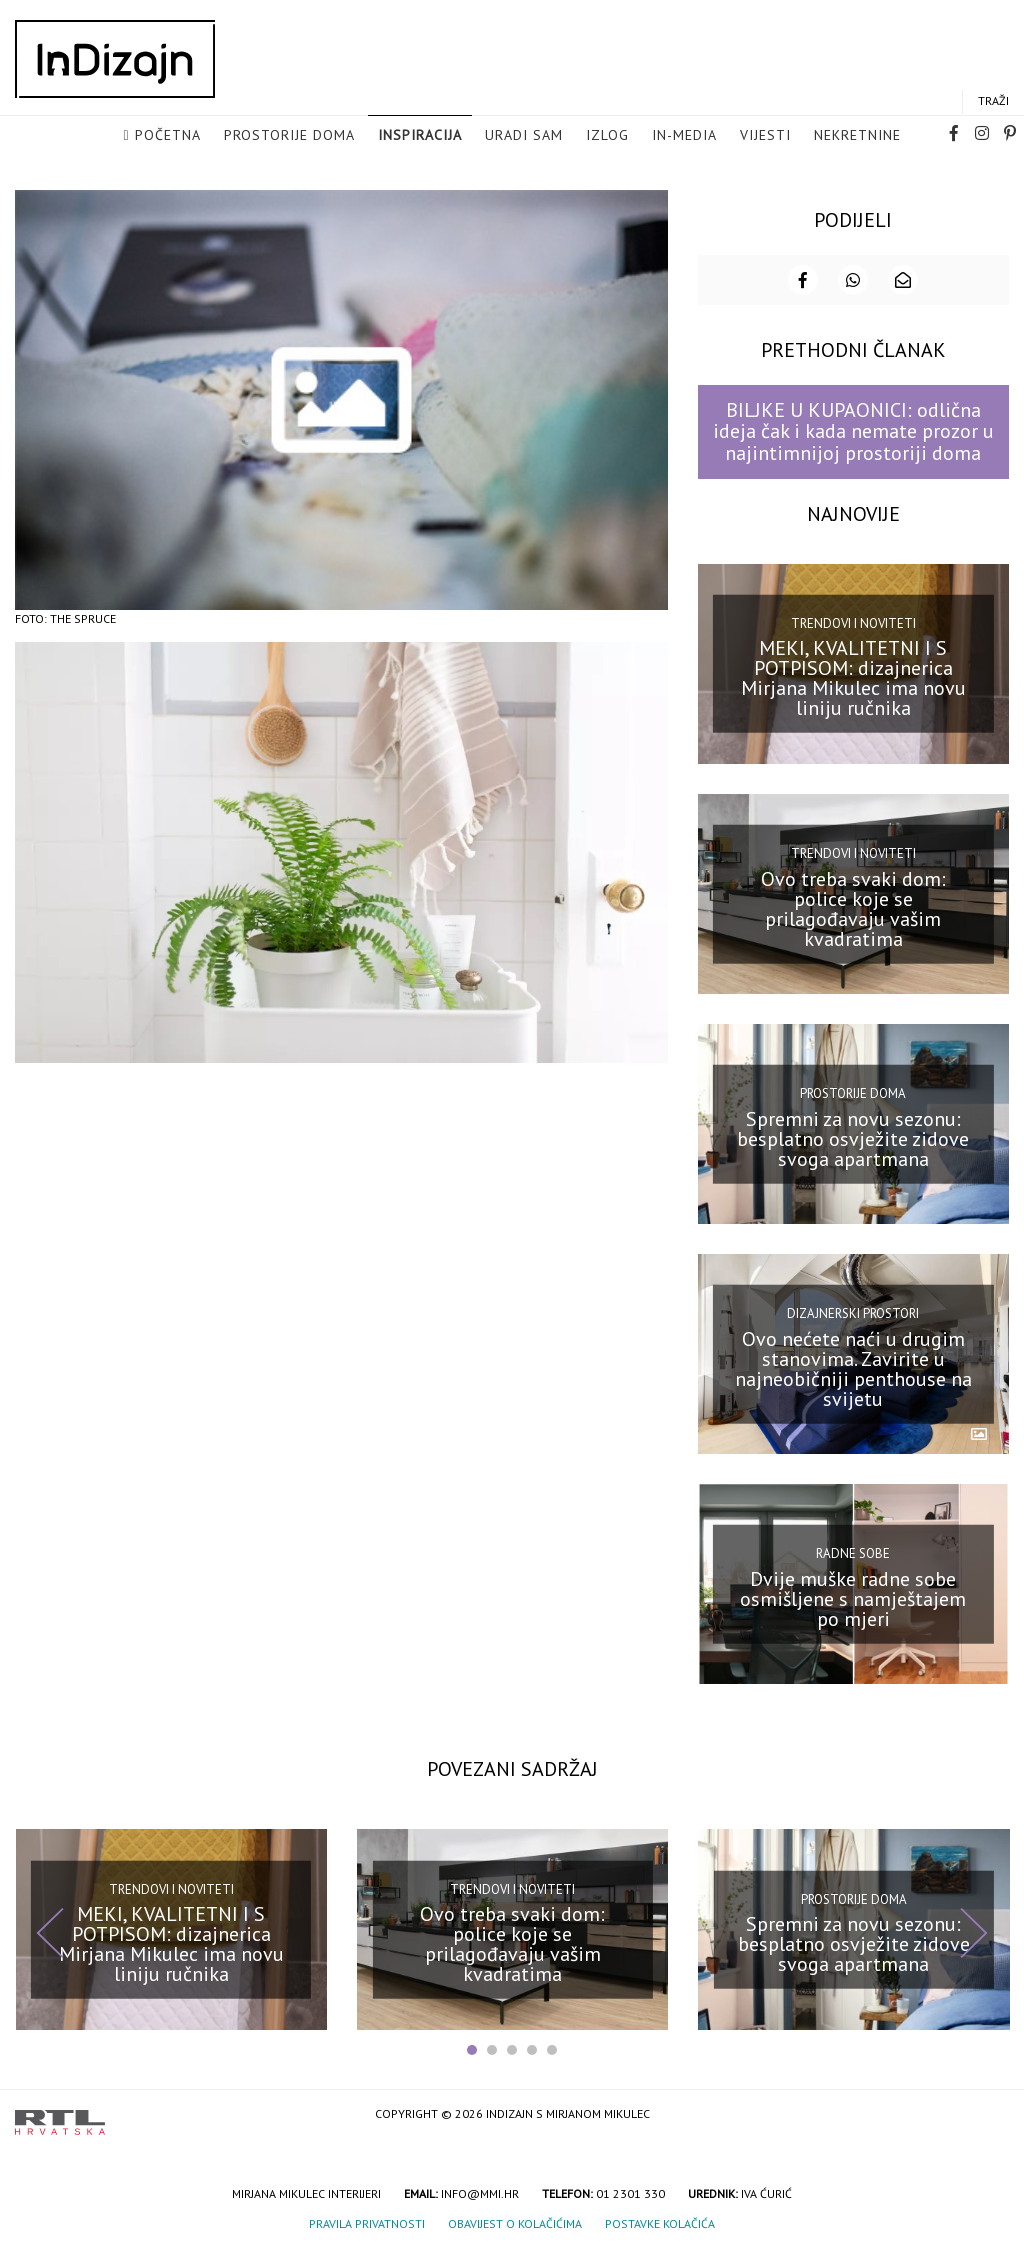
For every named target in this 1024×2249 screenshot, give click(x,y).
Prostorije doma (289, 136)
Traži (993, 101)
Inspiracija (420, 136)
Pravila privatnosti (367, 2221)
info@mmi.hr (480, 2191)
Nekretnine (857, 136)
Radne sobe (853, 1552)
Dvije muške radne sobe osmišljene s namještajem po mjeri (853, 1597)
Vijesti (765, 136)
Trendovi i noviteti (853, 621)
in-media (684, 136)
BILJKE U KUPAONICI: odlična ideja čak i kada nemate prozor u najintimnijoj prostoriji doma (853, 430)
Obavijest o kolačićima (515, 2221)
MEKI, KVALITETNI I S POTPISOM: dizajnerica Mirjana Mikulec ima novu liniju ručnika (853, 677)
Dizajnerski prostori (853, 1312)
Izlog (607, 136)
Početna (168, 136)
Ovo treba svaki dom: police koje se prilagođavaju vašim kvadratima (853, 907)
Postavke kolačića (660, 2221)
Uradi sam (524, 136)
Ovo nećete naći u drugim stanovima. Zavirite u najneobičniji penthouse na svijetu (853, 1367)
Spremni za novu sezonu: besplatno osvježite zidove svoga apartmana (853, 1137)
